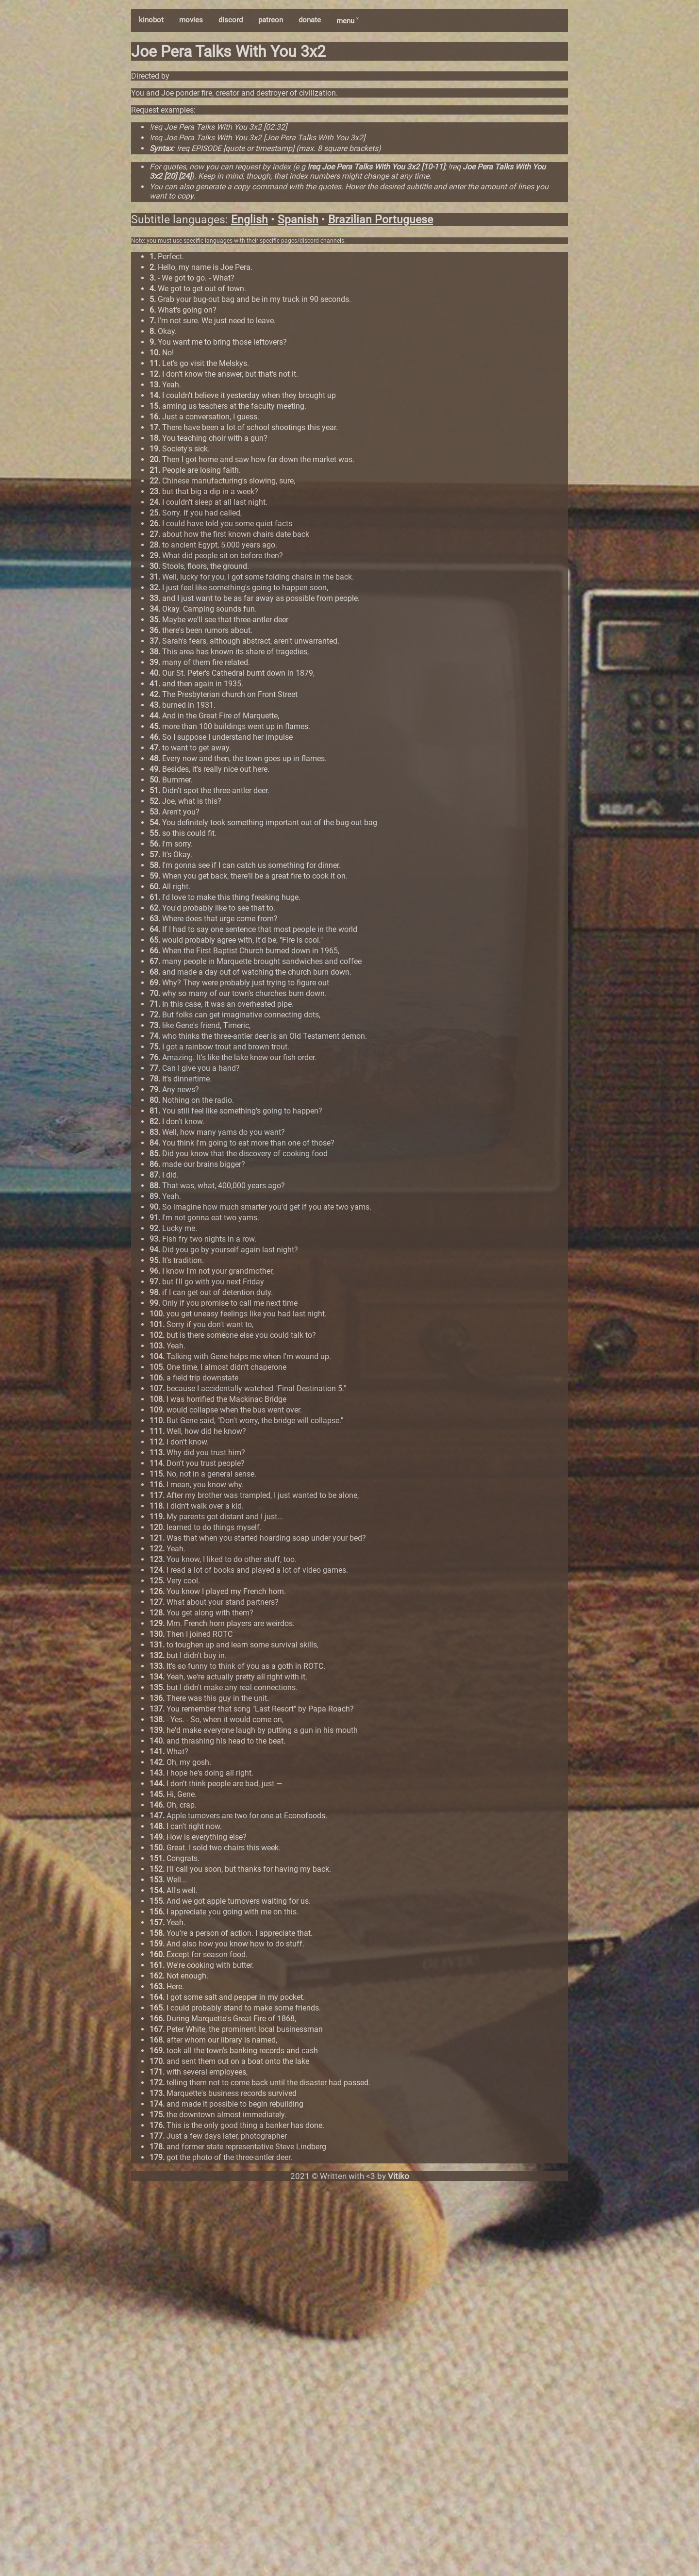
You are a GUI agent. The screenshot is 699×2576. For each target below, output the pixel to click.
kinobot (151, 20)
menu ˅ (347, 21)
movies (191, 20)
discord (230, 20)
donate (310, 20)
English (249, 219)
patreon (270, 20)
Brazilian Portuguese (380, 219)
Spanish (298, 219)
